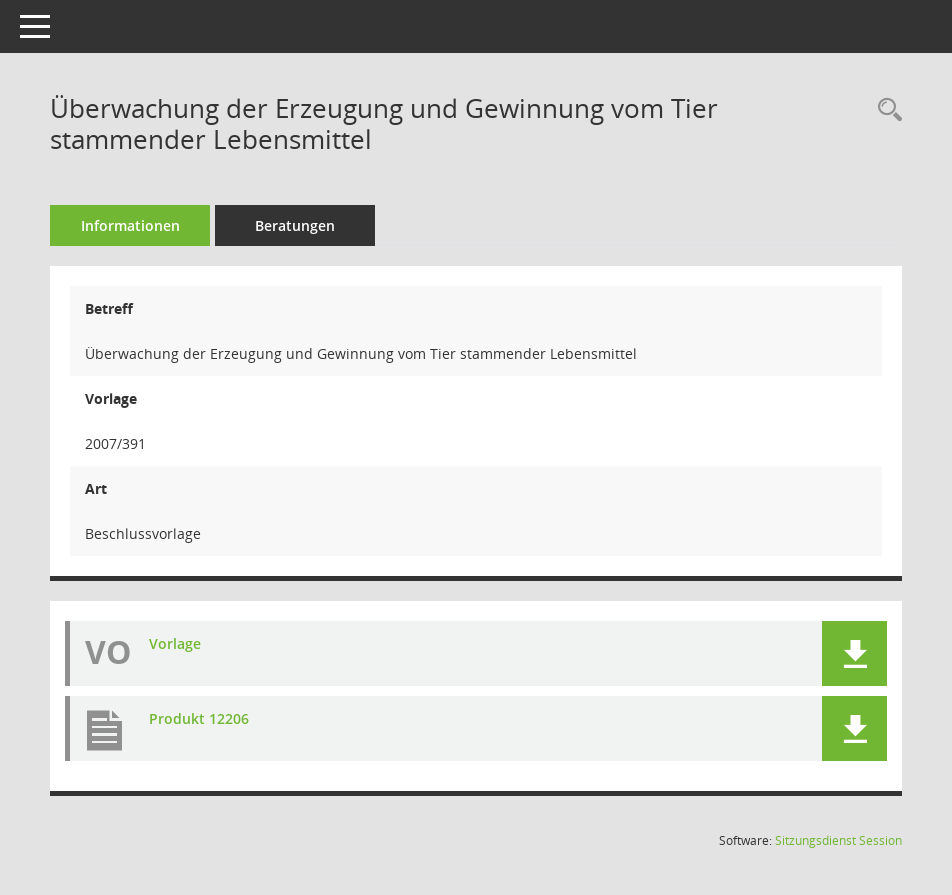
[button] (854, 653)
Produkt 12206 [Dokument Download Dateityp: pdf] (199, 718)
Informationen (130, 225)
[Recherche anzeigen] (885, 110)
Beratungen (295, 225)
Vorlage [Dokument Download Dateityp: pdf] (175, 643)
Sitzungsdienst (838, 840)
